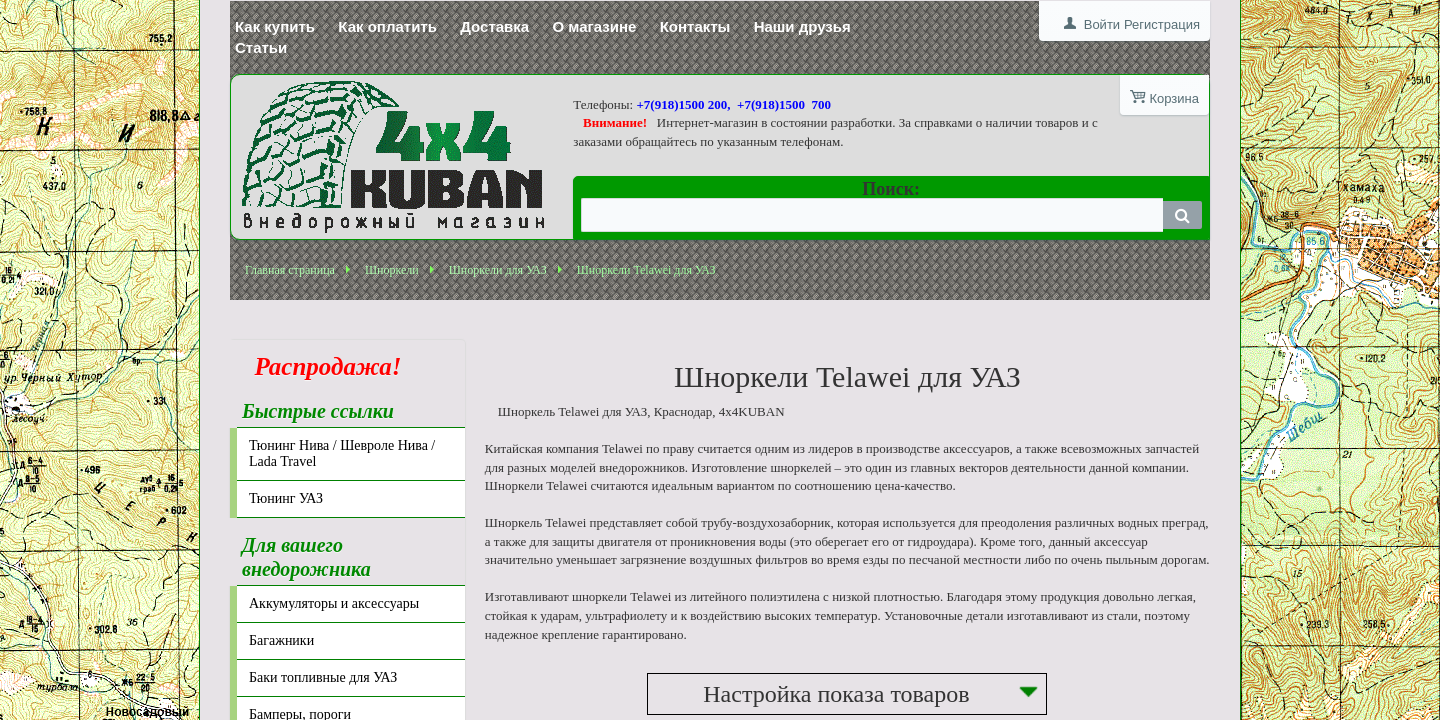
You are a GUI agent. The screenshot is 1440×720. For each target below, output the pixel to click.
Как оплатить (387, 26)
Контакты (695, 26)
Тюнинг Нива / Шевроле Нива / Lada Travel (342, 453)
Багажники (281, 640)
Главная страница (290, 270)
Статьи (261, 47)
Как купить (275, 26)
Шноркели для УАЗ (498, 270)
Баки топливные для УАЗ (323, 677)
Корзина (1174, 98)
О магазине (594, 26)
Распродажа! (322, 366)
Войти (1102, 24)
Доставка (494, 26)
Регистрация (1162, 24)
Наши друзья (802, 26)
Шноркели (392, 270)
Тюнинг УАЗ (286, 498)
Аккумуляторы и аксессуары (334, 603)
